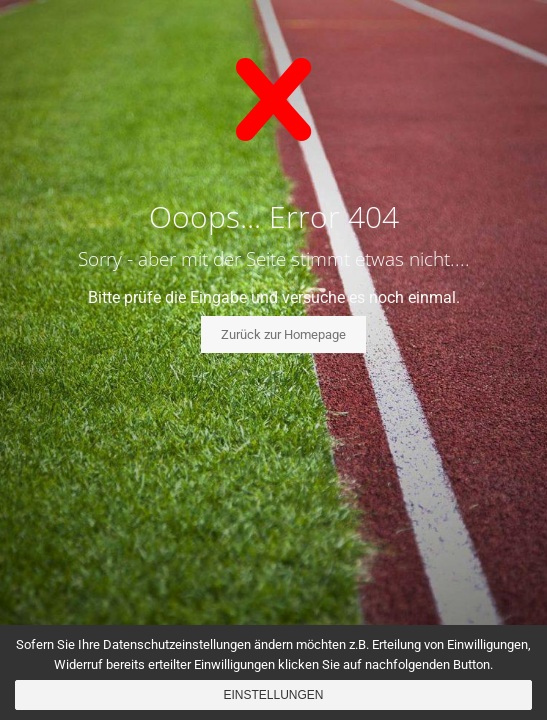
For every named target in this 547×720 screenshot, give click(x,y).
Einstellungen (273, 695)
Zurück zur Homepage (283, 334)
